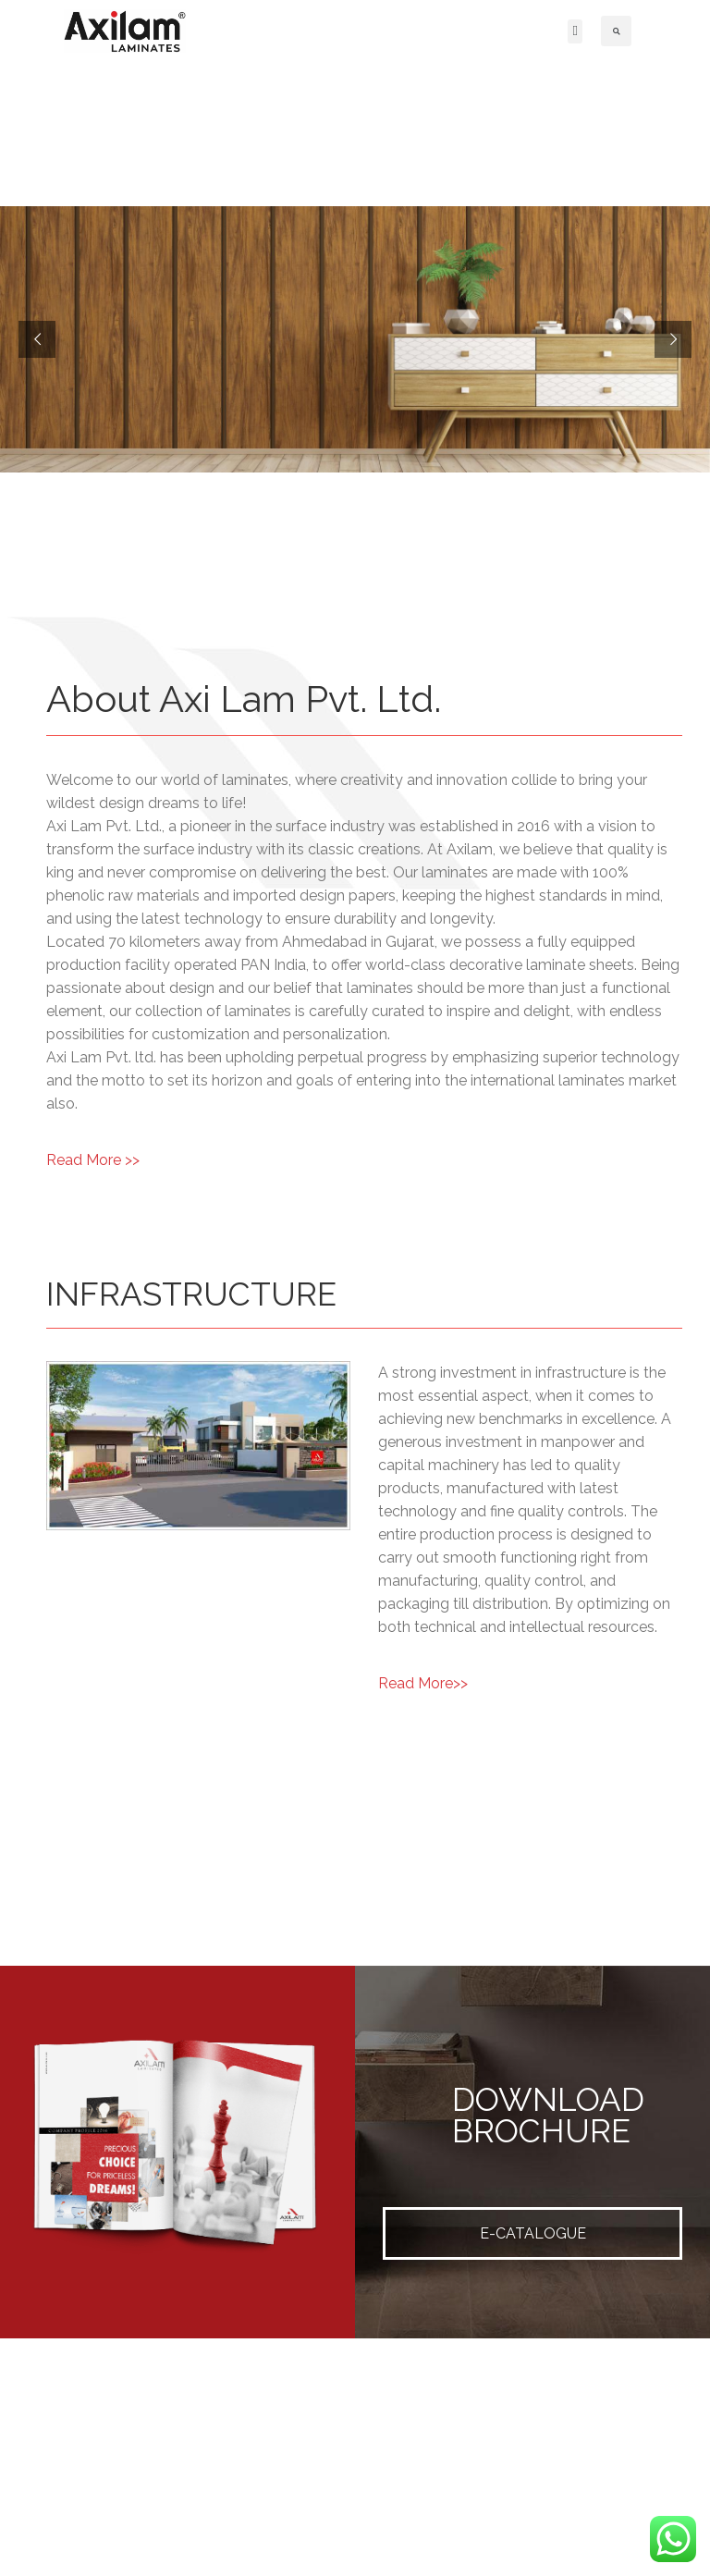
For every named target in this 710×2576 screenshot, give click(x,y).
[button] (575, 31)
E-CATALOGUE (533, 2233)
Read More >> (93, 1160)
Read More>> (423, 1683)
